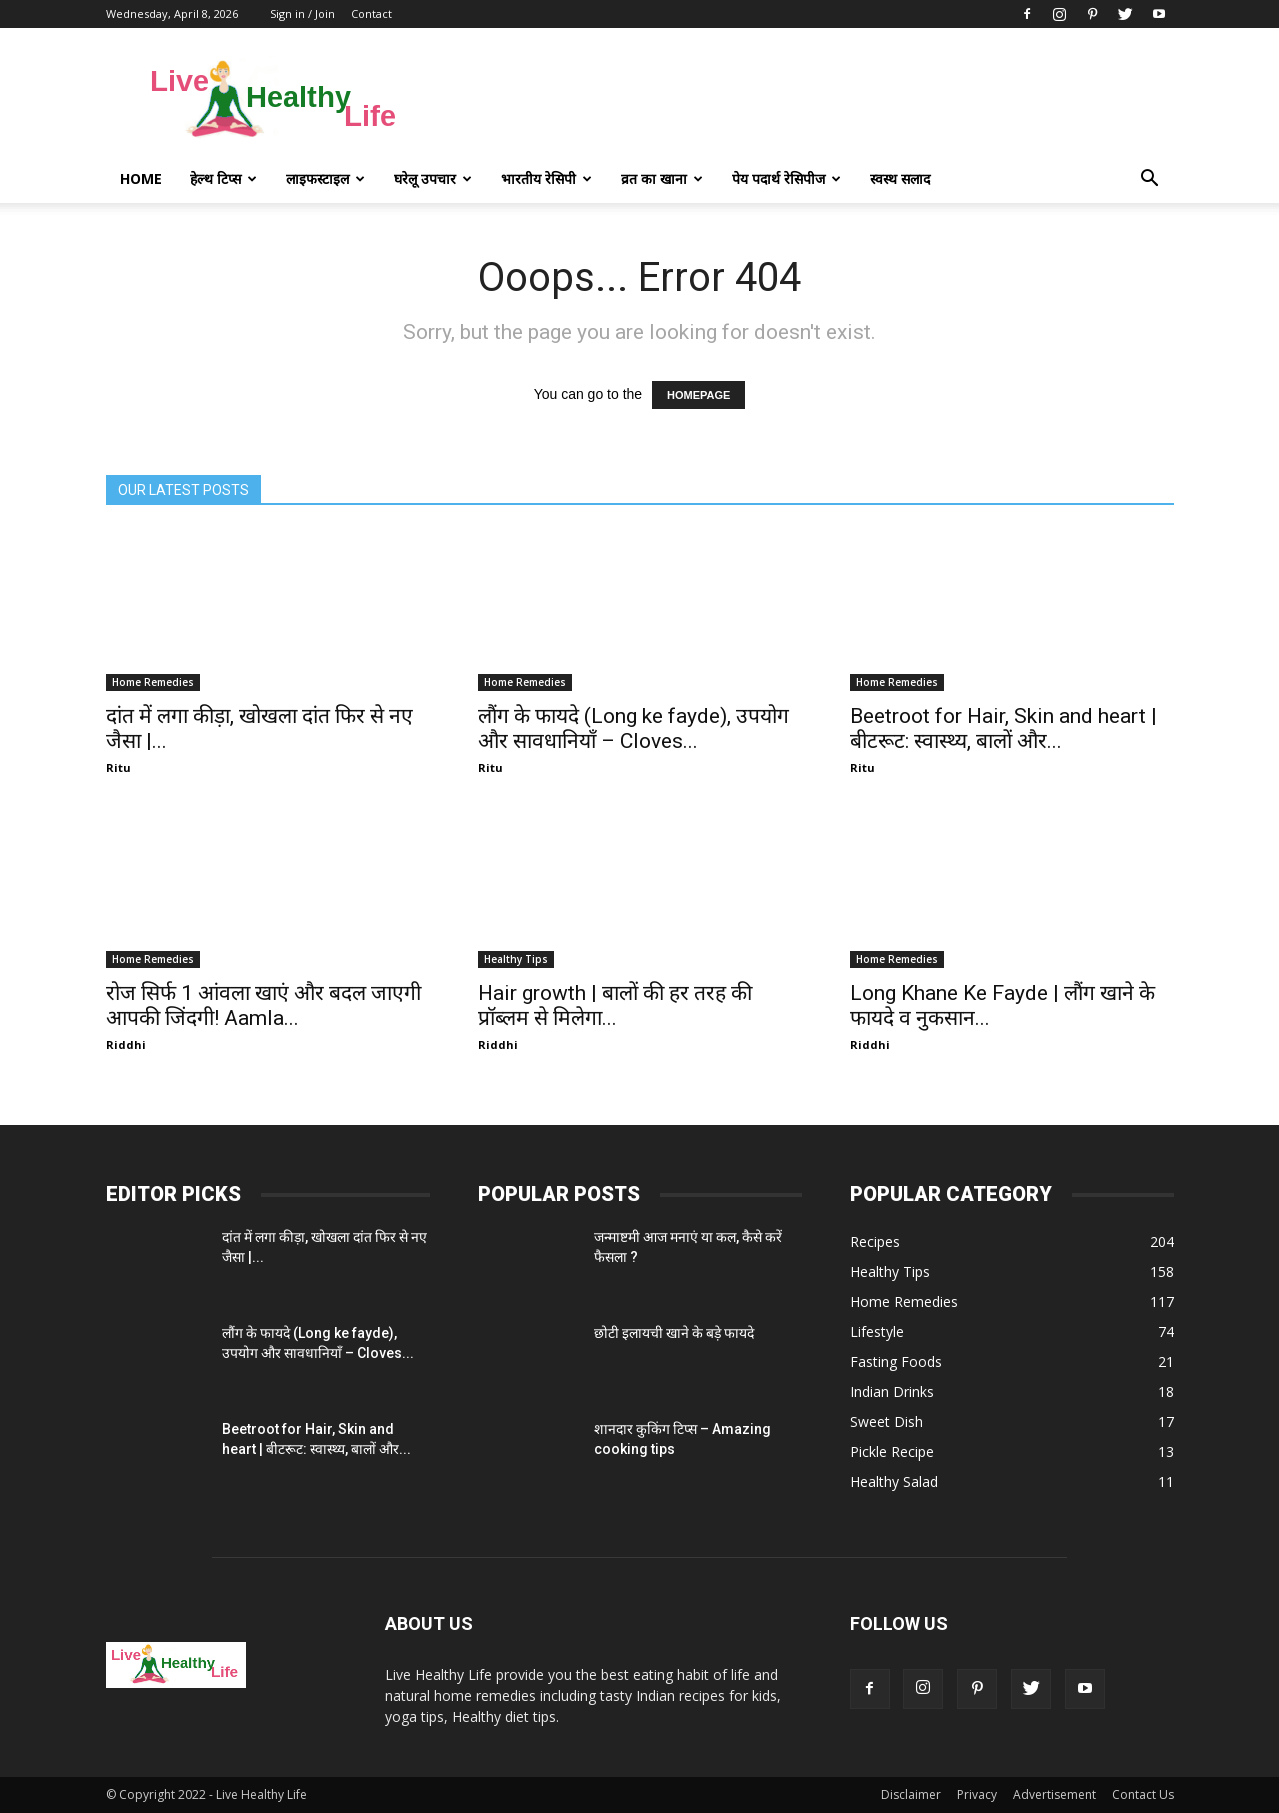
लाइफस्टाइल (325, 178)
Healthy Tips (516, 959)
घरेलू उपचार (433, 178)
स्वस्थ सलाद (900, 178)
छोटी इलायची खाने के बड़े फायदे (674, 1333)
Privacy (977, 1794)
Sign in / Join (302, 13)
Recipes (875, 1241)
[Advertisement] (810, 101)
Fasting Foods (896, 1361)
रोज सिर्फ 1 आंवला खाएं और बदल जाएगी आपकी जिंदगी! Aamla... (263, 1005)
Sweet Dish (886, 1421)
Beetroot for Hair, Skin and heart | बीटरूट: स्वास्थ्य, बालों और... (1003, 728)
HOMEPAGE (698, 395)
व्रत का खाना (662, 178)
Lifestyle (877, 1331)
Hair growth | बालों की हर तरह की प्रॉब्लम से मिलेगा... (615, 1005)
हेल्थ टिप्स (223, 178)
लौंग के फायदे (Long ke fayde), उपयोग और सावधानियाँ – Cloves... (633, 728)
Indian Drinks (892, 1391)
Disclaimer (911, 1794)
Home (141, 178)
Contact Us (1143, 1794)
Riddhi (126, 1044)
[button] (1150, 179)
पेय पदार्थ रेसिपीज (786, 178)
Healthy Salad (894, 1481)
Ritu (118, 767)
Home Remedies (153, 682)
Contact (371, 13)
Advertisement (1054, 1794)
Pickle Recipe (892, 1451)
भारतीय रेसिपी (546, 178)
